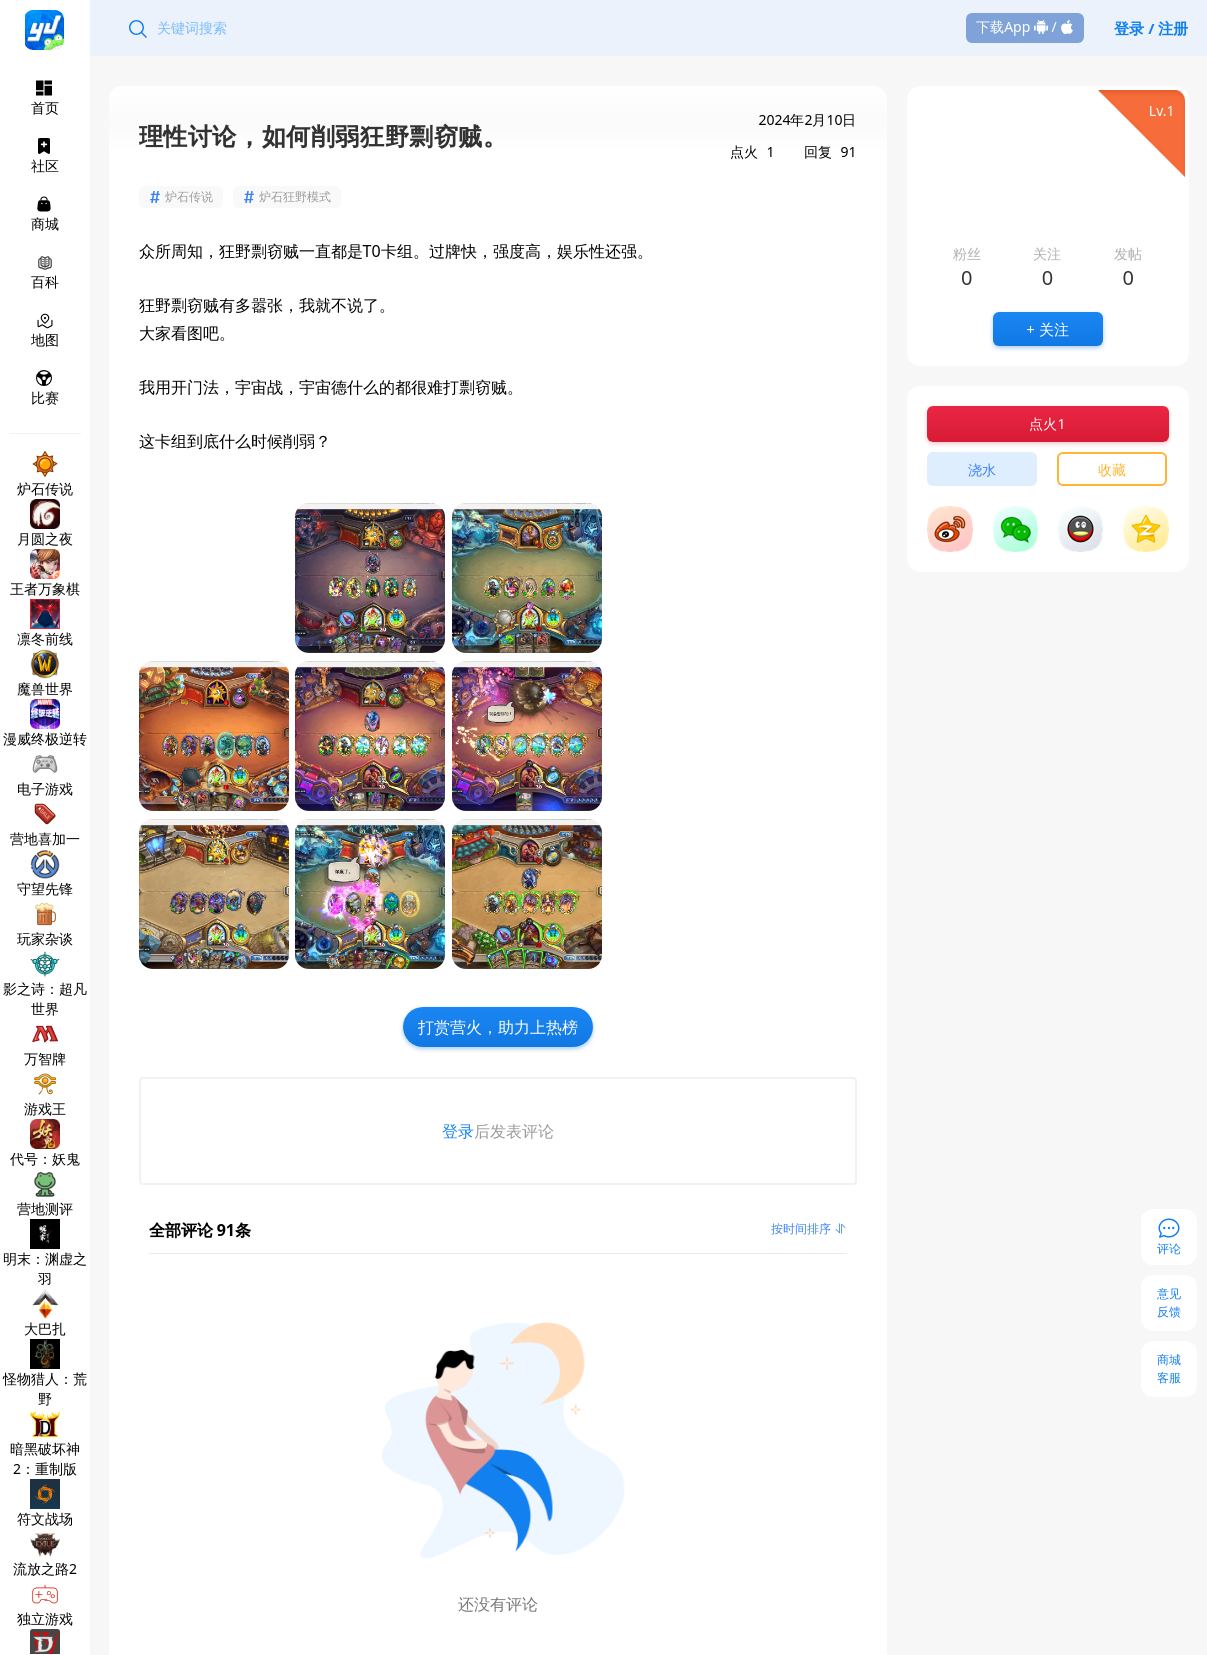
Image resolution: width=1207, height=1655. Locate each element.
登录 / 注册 (1151, 28)
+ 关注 (1047, 329)
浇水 (982, 469)
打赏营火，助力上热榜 (498, 1027)
